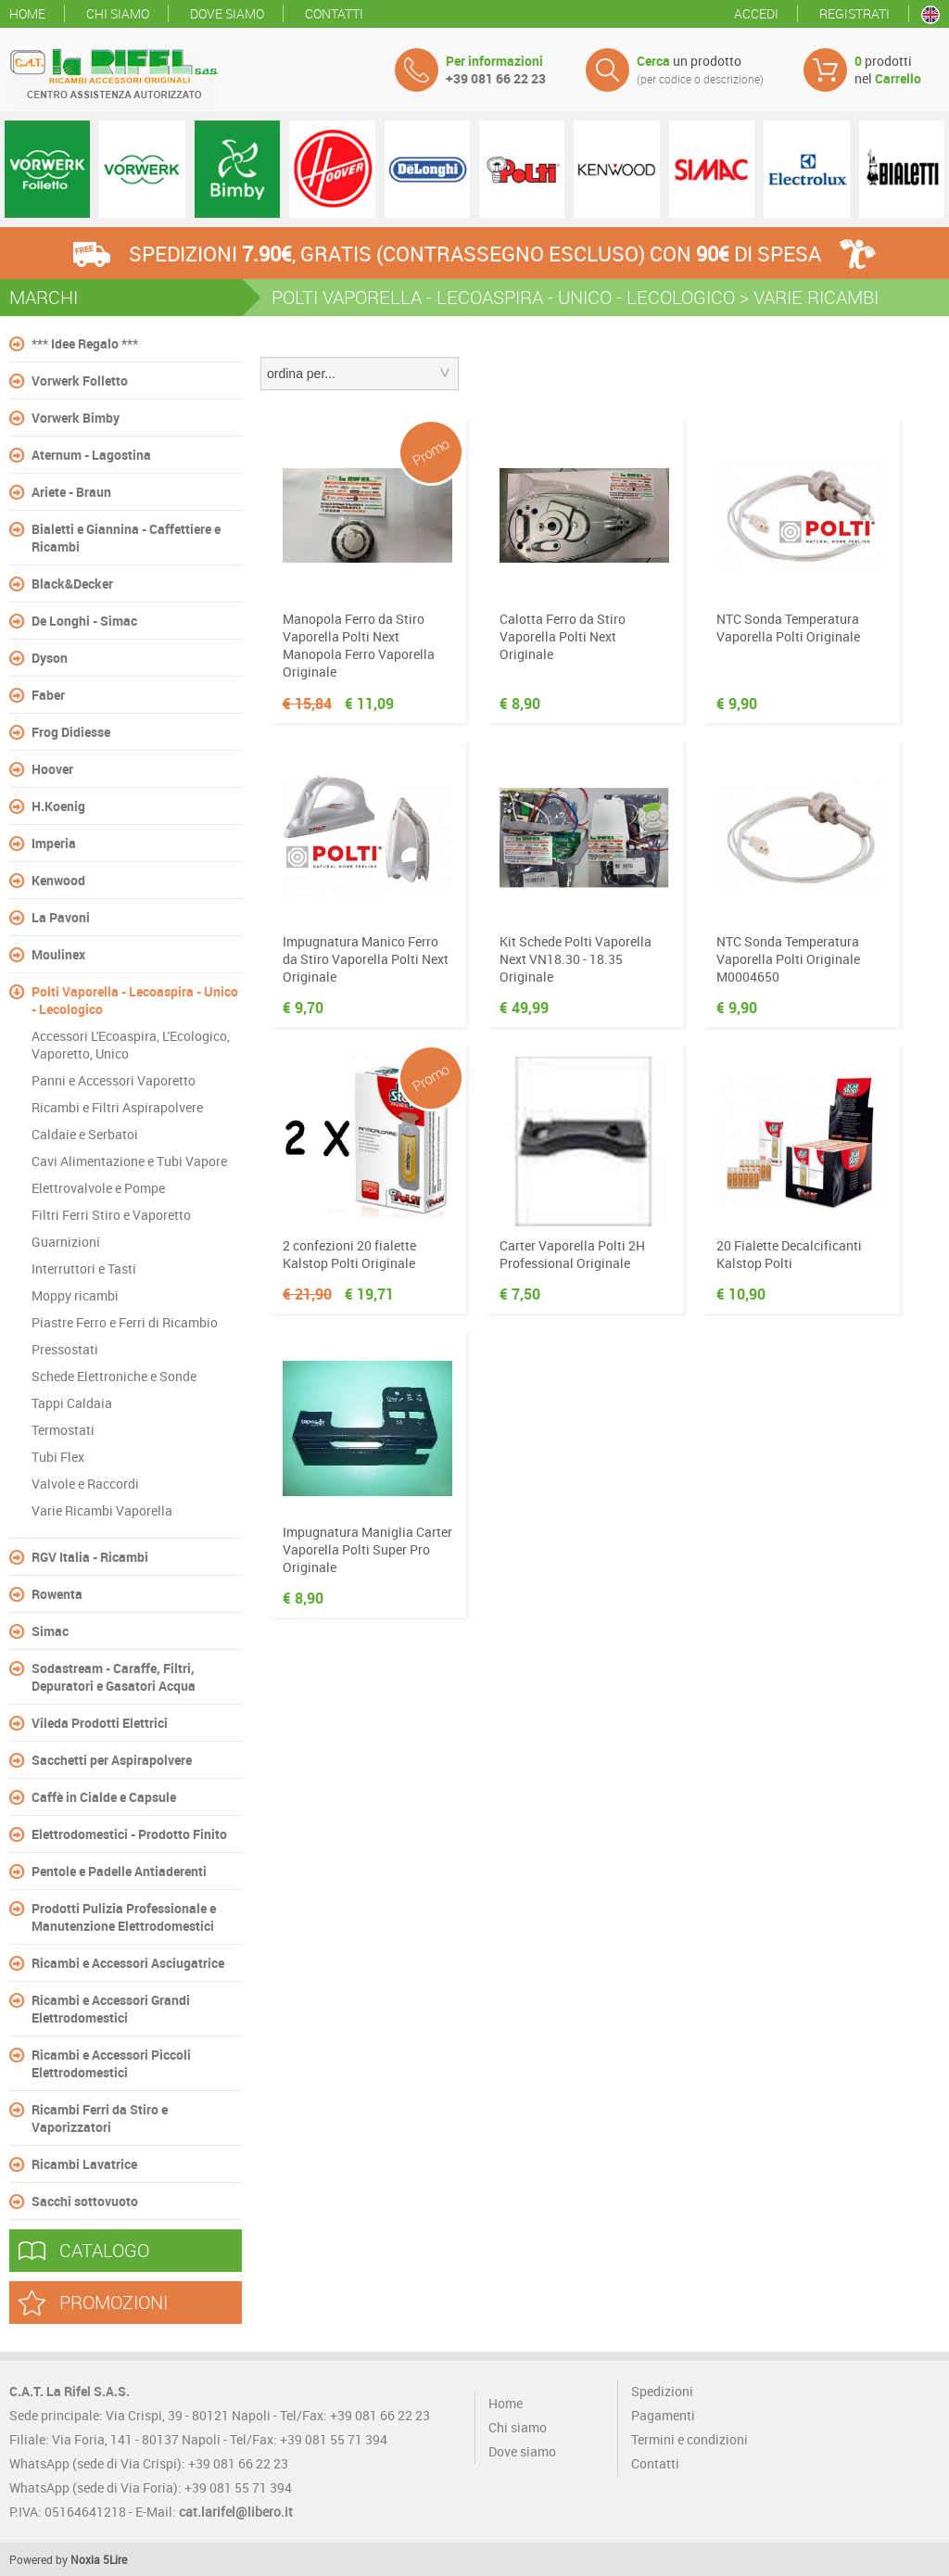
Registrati (854, 13)
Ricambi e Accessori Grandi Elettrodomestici (111, 2008)
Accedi (756, 13)
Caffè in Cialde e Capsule (104, 1797)
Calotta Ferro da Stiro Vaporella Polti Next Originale (563, 636)
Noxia (85, 2559)
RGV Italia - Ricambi (90, 1557)
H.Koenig (58, 806)
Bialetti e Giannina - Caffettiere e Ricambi (126, 537)
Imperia (54, 843)
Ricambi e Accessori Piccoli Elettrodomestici (111, 2063)
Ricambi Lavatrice (84, 2164)
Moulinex (58, 954)
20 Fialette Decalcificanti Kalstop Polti (789, 1254)
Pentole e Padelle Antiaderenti (119, 1871)
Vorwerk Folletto (80, 380)
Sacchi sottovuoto (85, 2201)
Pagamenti (663, 2415)
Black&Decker (72, 583)
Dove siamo (227, 13)
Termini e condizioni (689, 2439)
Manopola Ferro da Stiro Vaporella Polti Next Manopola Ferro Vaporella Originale (359, 645)
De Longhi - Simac (84, 620)
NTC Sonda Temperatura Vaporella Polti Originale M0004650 (788, 959)
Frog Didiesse (71, 732)
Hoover (52, 769)
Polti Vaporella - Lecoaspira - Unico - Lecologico (135, 1000)
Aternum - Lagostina (91, 454)
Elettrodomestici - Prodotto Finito (129, 1834)
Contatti (334, 13)
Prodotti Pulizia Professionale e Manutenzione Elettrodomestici (124, 1917)
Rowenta (57, 1594)
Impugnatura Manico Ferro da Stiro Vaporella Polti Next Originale (366, 959)
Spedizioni (662, 2391)
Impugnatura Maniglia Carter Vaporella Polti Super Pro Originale (367, 1549)
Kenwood (58, 880)
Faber (48, 695)
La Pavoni (61, 917)
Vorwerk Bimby (76, 417)
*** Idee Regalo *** (85, 343)
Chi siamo (117, 13)
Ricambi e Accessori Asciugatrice (128, 1963)
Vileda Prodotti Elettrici (100, 1723)
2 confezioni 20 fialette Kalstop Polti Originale (349, 1254)
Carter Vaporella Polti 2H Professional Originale (572, 1254)
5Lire (115, 2559)
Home (27, 13)
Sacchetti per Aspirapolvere (112, 1760)
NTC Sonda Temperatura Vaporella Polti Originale (788, 627)
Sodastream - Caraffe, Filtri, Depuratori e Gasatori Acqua (114, 1676)
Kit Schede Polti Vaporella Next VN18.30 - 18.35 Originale (576, 959)
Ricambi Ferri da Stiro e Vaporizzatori (100, 2118)
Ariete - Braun (71, 492)
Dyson (50, 657)
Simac (50, 1631)
